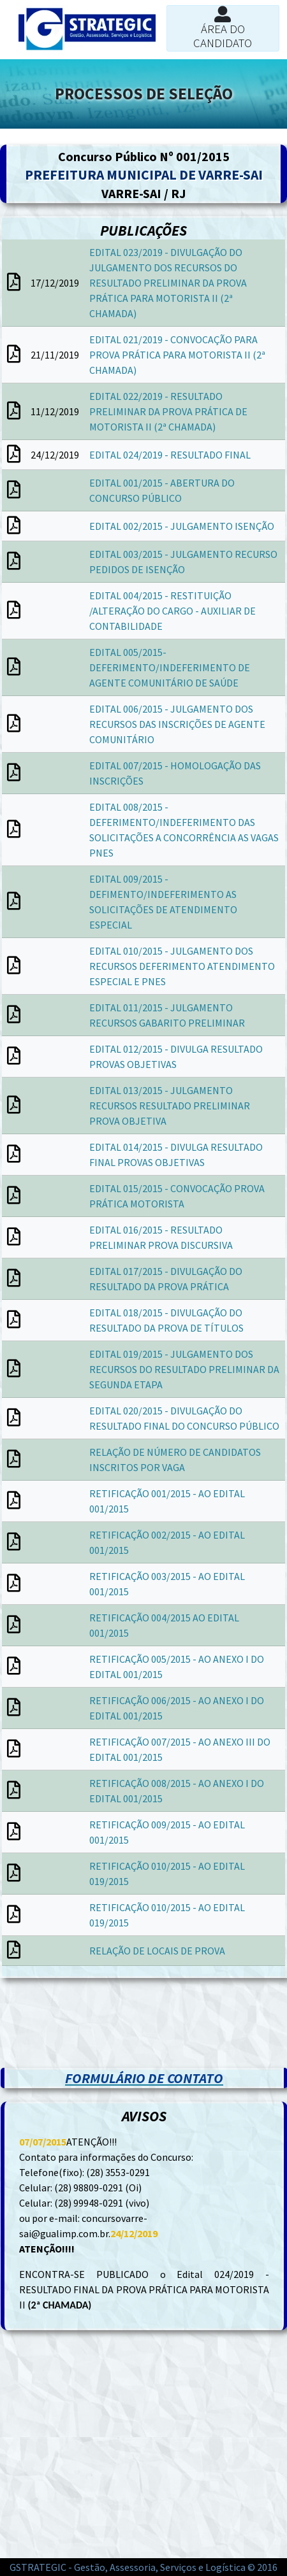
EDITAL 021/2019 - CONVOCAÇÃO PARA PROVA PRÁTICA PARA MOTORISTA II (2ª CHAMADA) (177, 354)
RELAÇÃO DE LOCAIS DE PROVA (157, 1950)
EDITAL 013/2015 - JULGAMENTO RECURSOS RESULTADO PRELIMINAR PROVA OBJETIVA (169, 1105)
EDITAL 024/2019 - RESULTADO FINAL (170, 454)
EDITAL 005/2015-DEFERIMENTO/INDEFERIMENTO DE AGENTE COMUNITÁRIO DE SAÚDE (169, 667)
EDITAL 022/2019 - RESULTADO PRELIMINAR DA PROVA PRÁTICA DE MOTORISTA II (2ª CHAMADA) (168, 411)
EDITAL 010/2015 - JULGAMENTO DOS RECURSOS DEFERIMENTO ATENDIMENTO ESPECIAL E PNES (182, 966)
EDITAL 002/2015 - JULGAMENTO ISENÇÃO (181, 526)
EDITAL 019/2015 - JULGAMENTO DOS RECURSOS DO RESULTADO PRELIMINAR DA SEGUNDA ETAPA (184, 1369)
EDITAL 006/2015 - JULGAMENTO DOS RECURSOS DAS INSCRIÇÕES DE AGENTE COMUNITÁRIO (177, 724)
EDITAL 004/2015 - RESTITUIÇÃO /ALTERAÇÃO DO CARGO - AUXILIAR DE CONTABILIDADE (172, 610)
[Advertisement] (143, 2010)
